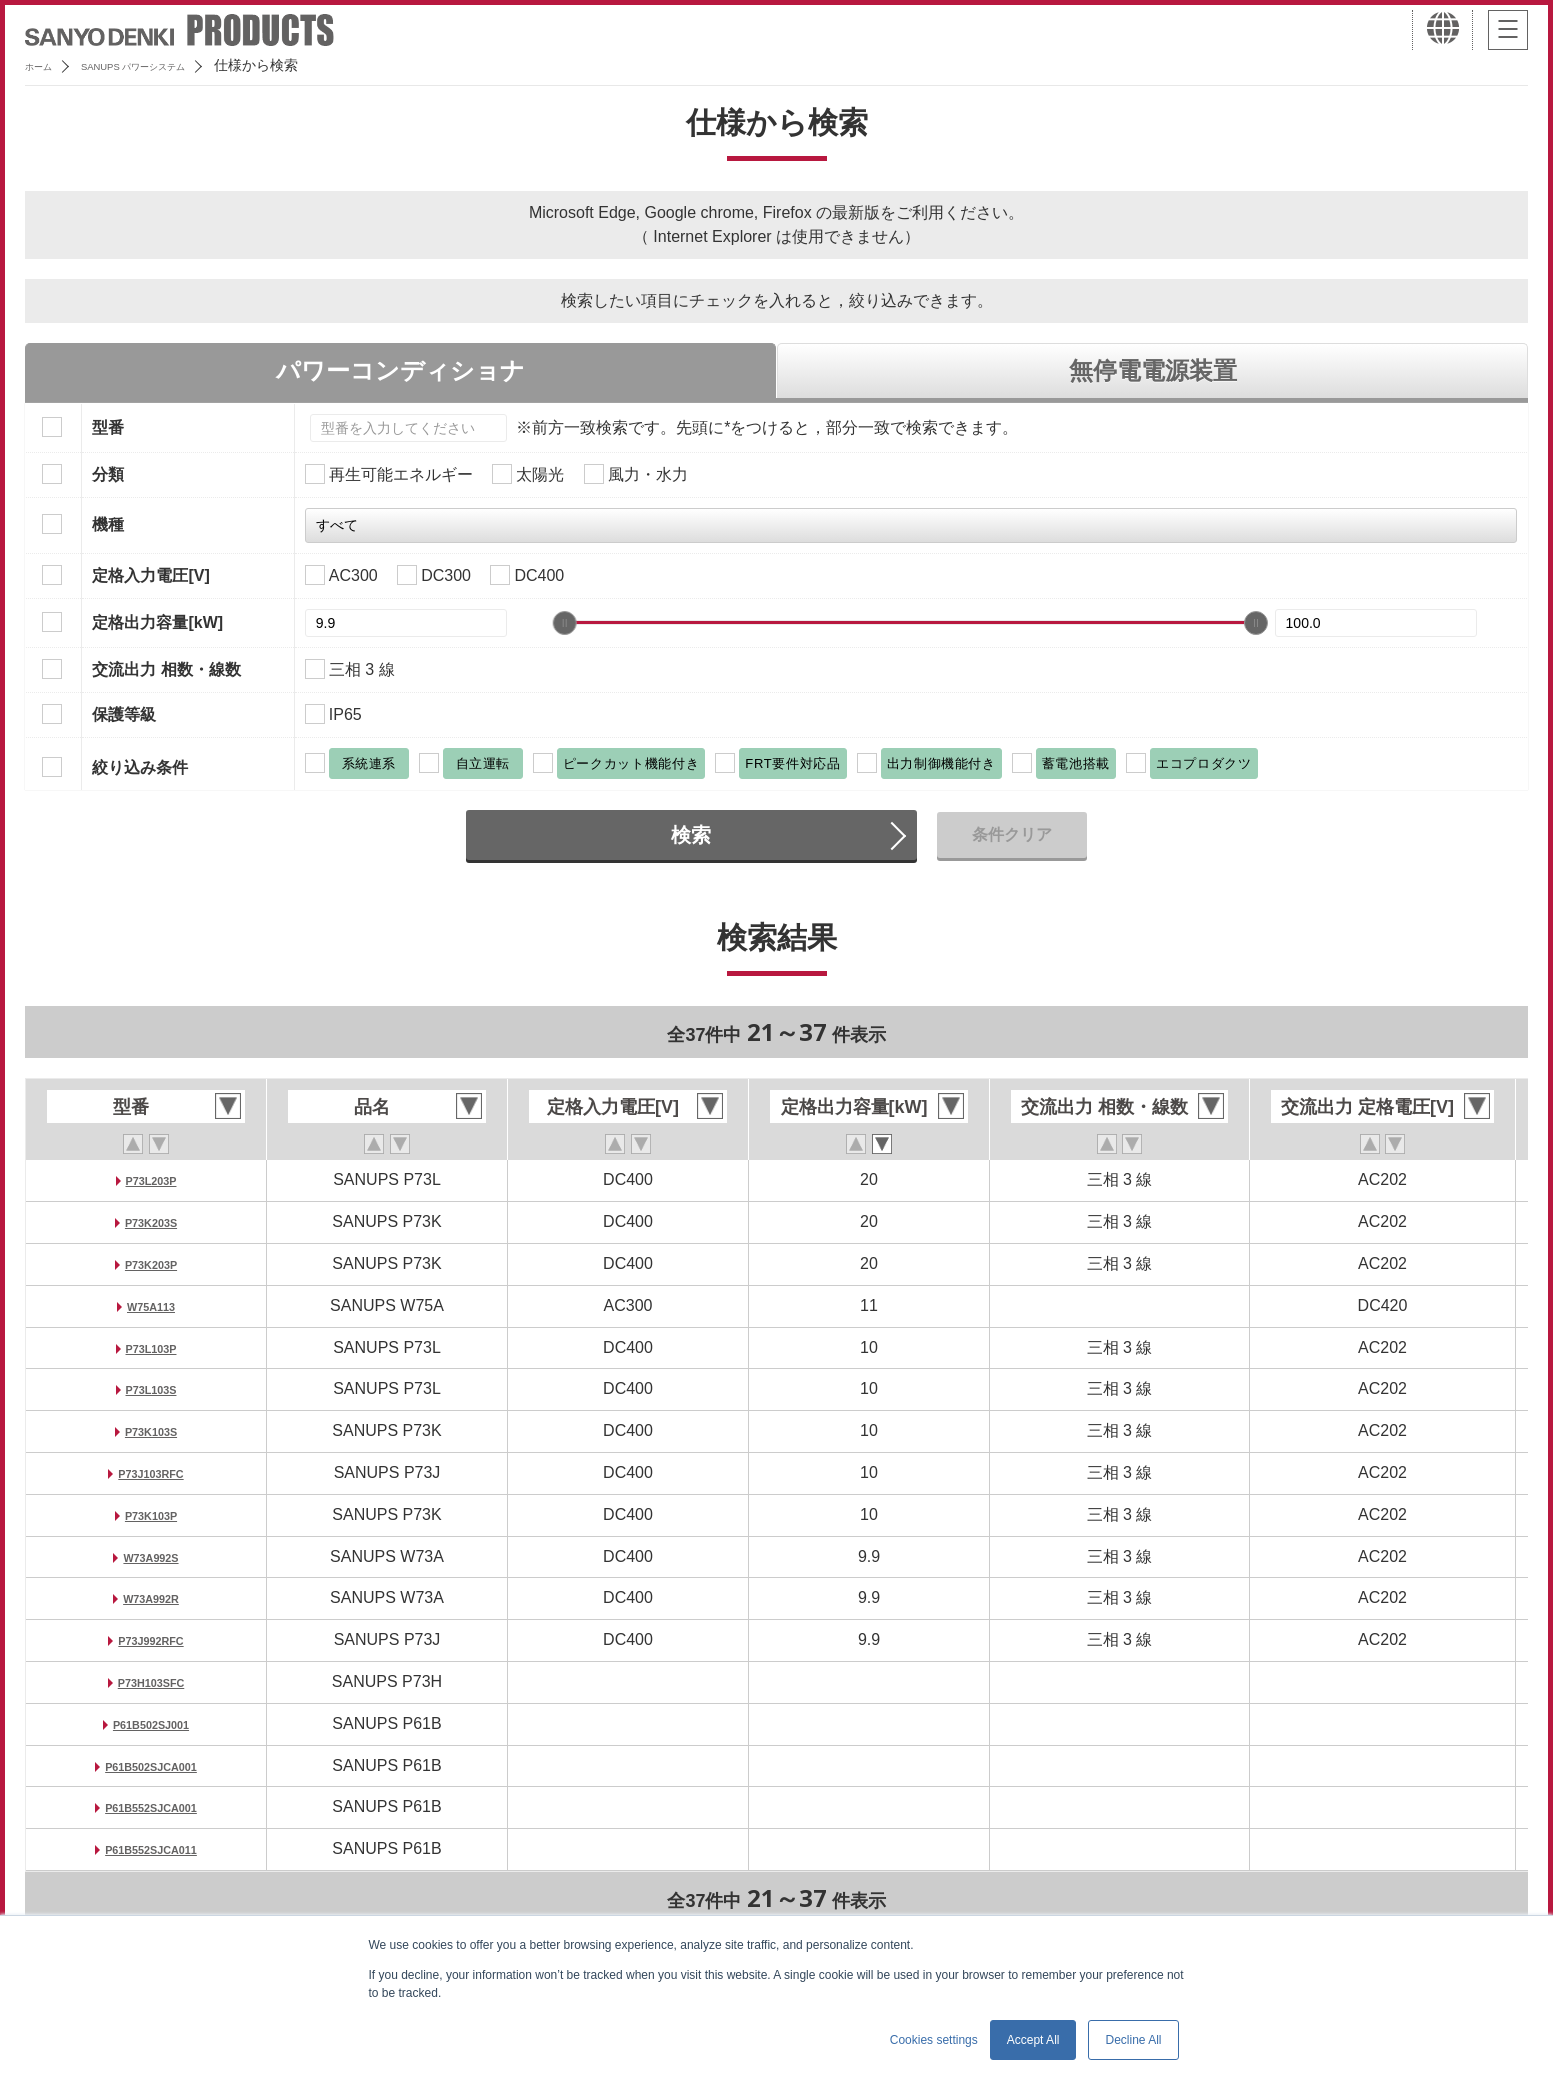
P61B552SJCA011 (151, 1848)
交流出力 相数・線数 (166, 669)
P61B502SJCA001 (151, 1765)
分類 (108, 474)
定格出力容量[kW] (157, 622)
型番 (108, 427)
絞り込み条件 (140, 767)
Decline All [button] (1133, 2040)
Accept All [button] (1033, 2040)
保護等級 (124, 714)
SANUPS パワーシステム (175, 65)
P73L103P (151, 1347)
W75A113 (150, 1305)
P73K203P (150, 1263)
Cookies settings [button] (934, 2040)
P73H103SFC (151, 1681)
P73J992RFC (151, 1639)
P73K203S (150, 1221)
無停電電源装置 (1153, 370)
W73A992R (151, 1597)
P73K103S (150, 1430)
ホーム (46, 65)
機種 (108, 524)
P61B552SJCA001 (151, 1806)
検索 (691, 835)
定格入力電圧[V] (150, 575)
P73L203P (151, 1179)
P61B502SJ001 (151, 1723)
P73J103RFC (151, 1472)
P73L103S (151, 1388)
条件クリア (1012, 834)
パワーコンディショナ (400, 370)
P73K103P (150, 1514)
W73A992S (151, 1556)
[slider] (565, 623)
